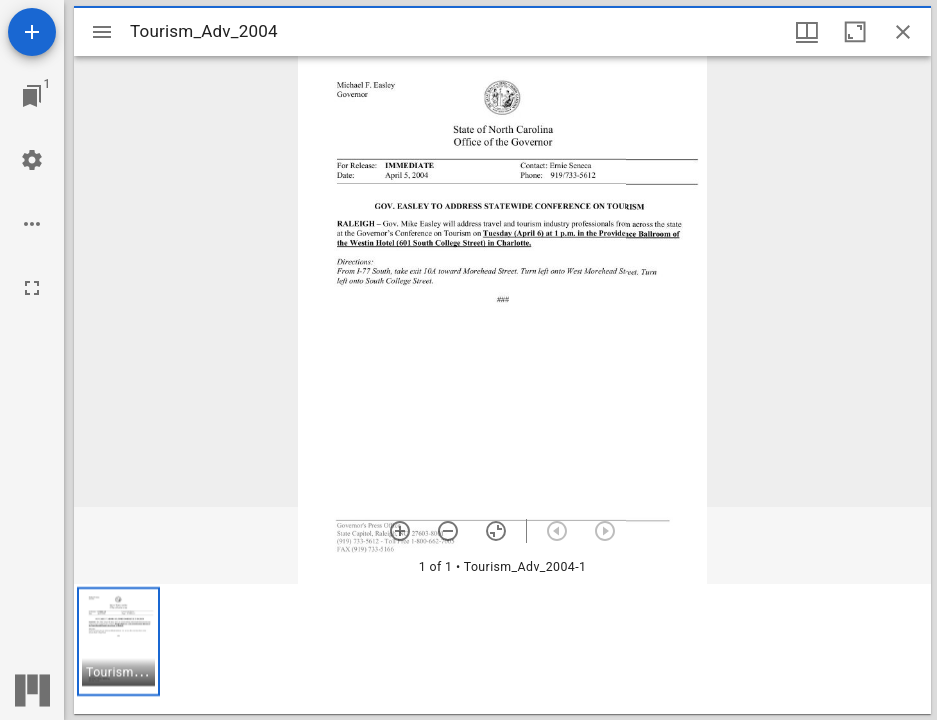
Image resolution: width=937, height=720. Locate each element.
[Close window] (903, 32)
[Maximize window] (855, 32)
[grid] (502, 649)
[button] (118, 641)
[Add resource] (32, 32)
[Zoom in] (400, 531)
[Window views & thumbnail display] (807, 32)
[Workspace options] (32, 224)
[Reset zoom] (496, 531)
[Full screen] (32, 288)
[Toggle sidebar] (102, 32)
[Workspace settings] (32, 160)
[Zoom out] (448, 531)
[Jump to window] (32, 96)
